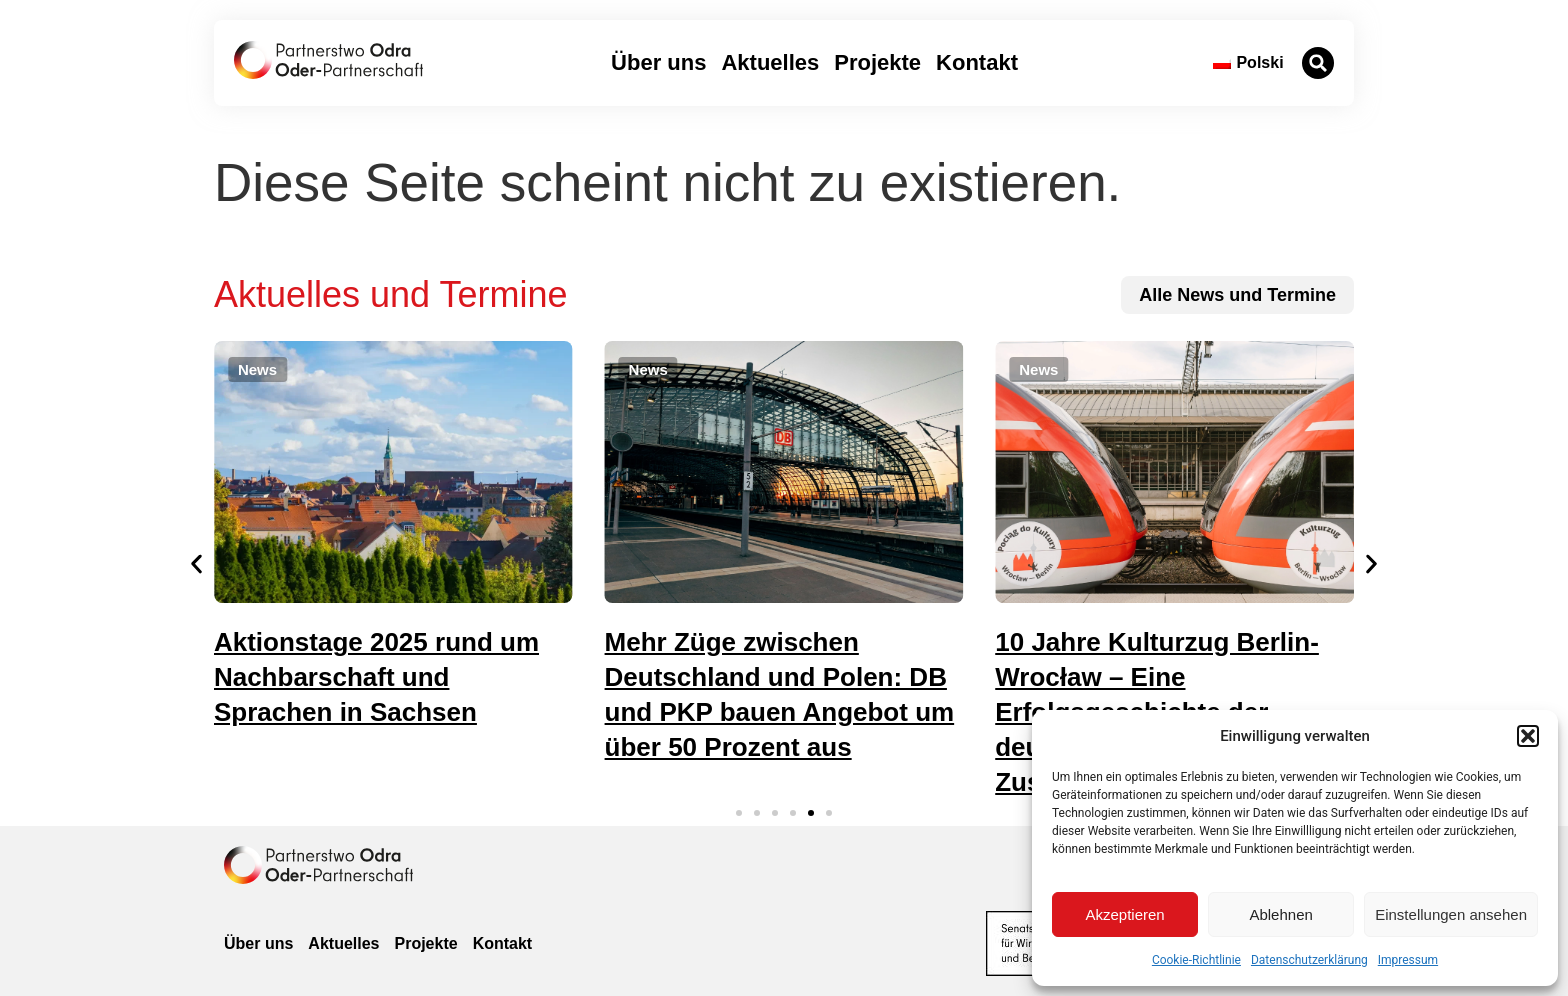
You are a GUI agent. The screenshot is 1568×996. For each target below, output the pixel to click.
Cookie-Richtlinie (1196, 960)
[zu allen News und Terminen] (1237, 295)
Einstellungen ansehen (1451, 914)
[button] (1528, 736)
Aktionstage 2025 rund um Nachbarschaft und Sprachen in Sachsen (376, 677)
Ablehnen (1280, 914)
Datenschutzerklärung (1309, 960)
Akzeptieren (1124, 914)
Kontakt (977, 62)
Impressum (1408, 960)
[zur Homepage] (318, 865)
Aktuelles (770, 62)
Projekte (877, 62)
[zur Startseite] (328, 60)
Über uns (658, 62)
